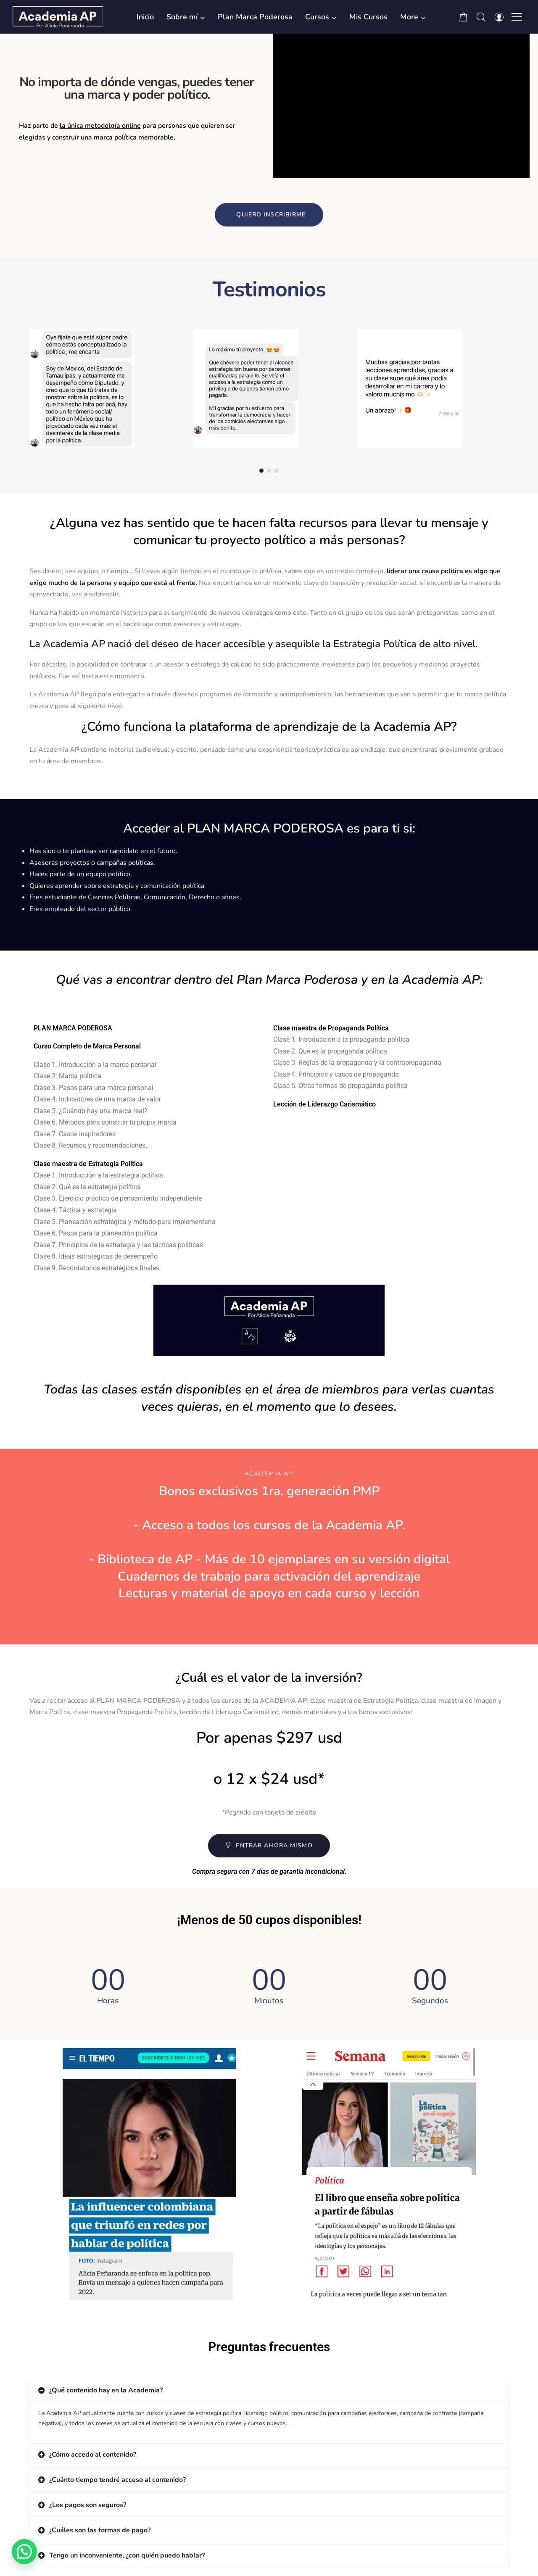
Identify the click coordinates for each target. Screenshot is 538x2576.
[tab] (269, 2390)
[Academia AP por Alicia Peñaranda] (58, 16)
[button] (413, 17)
